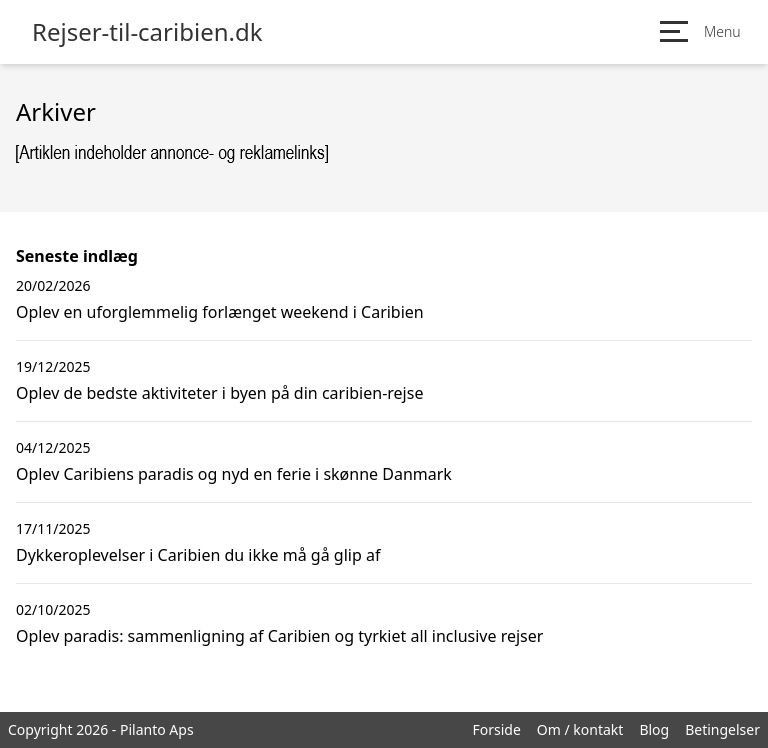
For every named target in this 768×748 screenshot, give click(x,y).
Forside (496, 729)
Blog (654, 729)
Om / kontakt (580, 729)
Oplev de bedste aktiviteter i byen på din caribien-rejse (219, 393)
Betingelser (722, 729)
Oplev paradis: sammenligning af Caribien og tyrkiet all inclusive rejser (279, 636)
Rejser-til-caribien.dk (147, 32)
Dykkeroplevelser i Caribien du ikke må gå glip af (198, 555)
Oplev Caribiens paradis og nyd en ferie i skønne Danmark (234, 474)
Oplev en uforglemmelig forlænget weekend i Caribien (220, 312)
